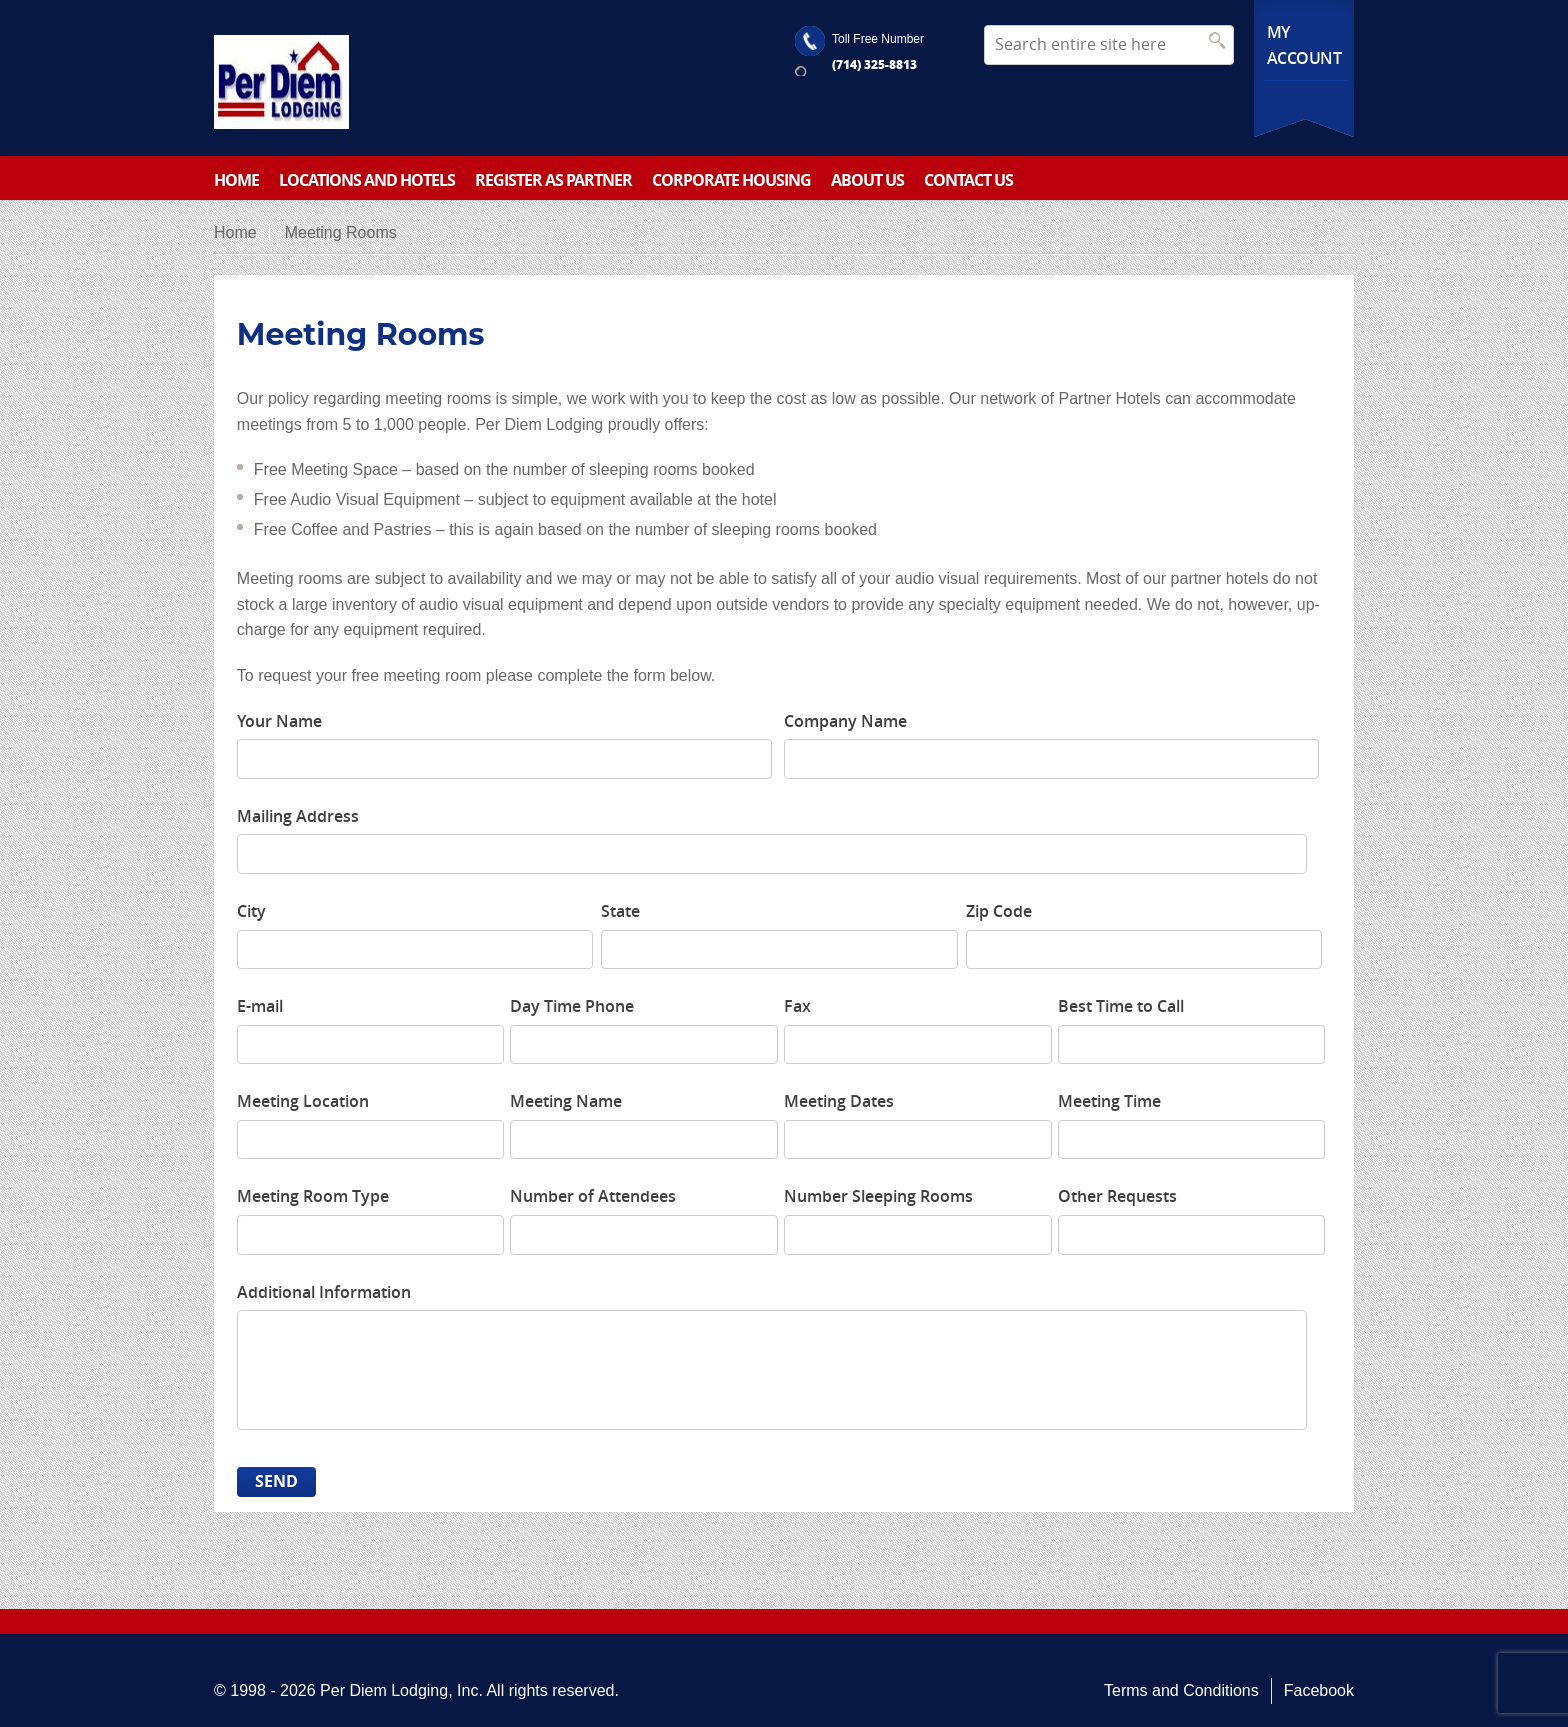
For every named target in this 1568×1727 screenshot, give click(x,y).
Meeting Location (303, 1101)
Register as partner (553, 180)
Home (236, 180)
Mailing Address (298, 816)
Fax (797, 1006)
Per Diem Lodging (384, 1690)
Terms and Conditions (1181, 1690)
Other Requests (1117, 1196)
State (620, 911)
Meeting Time (1109, 1101)
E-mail (260, 1006)
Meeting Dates (839, 1101)
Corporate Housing (731, 180)
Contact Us (968, 180)
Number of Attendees (593, 1196)
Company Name (845, 721)
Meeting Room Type (313, 1196)
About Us (867, 180)
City (251, 911)
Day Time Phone (572, 1006)
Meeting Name (566, 1101)
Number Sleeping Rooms (878, 1196)
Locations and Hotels (367, 180)
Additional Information (324, 1292)
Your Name (279, 721)
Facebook (1319, 1690)
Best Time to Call (1121, 1006)
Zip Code (999, 911)
